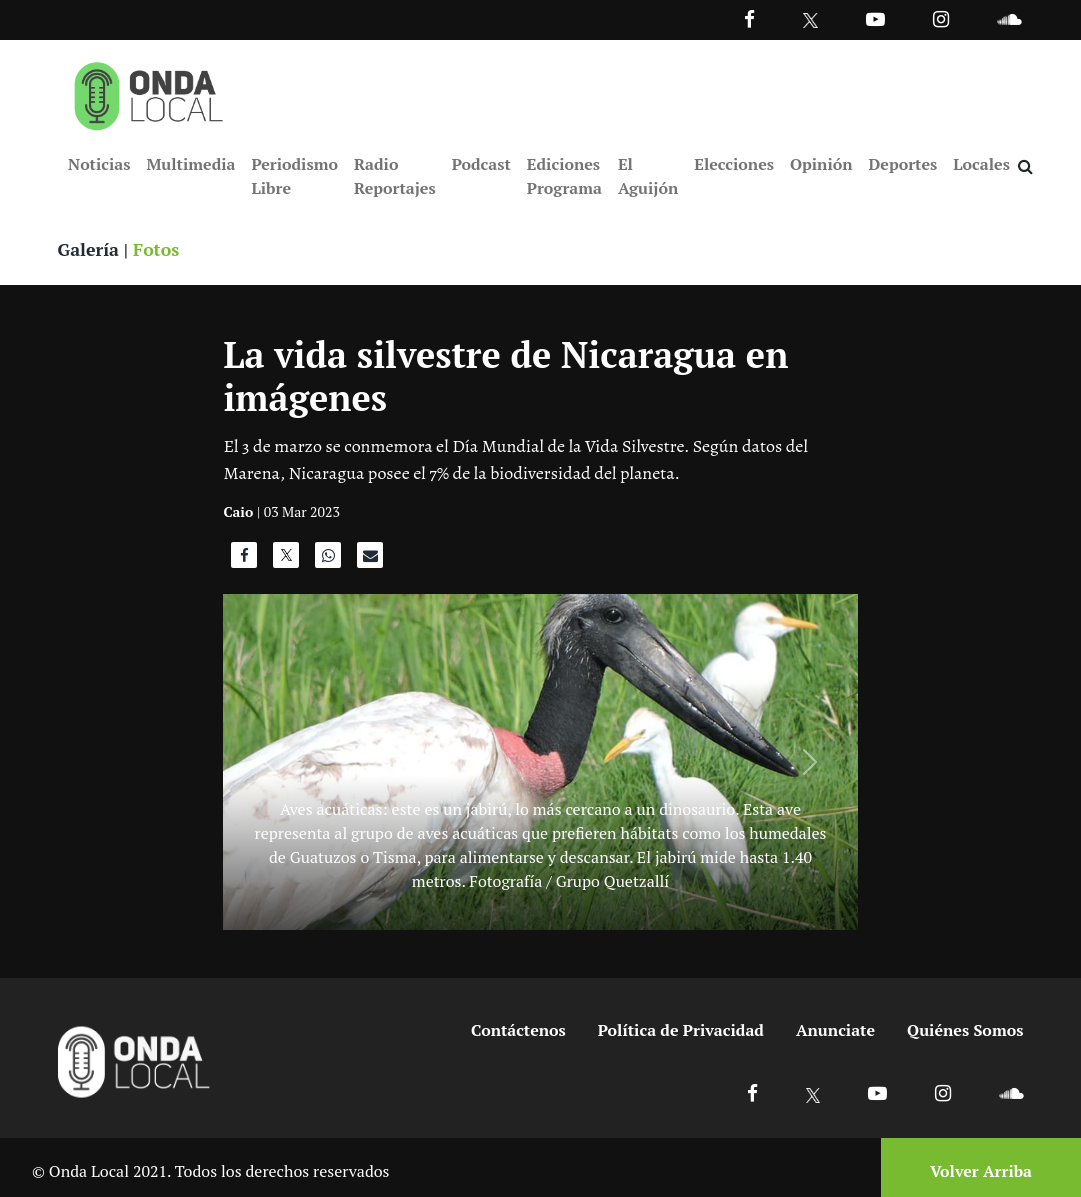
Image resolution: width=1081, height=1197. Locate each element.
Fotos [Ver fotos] (157, 250)
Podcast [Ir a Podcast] (481, 164)
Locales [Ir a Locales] (981, 164)
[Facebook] (749, 18)
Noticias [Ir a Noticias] (99, 164)
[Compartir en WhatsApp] (328, 561)
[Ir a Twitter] (810, 20)
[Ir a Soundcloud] (1011, 1093)
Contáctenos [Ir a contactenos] (518, 1031)
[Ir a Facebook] (752, 1093)
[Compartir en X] (286, 561)
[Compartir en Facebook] (244, 561)
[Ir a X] (813, 1093)
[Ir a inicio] (149, 92)
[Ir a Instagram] (941, 18)
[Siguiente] (809, 763)
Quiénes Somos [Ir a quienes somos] (965, 1031)
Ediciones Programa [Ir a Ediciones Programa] (564, 176)
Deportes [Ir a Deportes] (903, 164)
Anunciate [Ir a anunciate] (835, 1031)
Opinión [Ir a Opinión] (821, 164)
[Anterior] (270, 763)
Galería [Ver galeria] (89, 250)
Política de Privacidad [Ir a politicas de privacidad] (681, 1031)
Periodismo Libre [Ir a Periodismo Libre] (294, 176)
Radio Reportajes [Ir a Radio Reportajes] (395, 176)
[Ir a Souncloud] (1009, 18)
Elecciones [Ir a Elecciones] (734, 164)
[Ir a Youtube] (875, 18)
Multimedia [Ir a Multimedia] (190, 164)
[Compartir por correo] (370, 561)
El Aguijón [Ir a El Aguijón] (648, 176)
